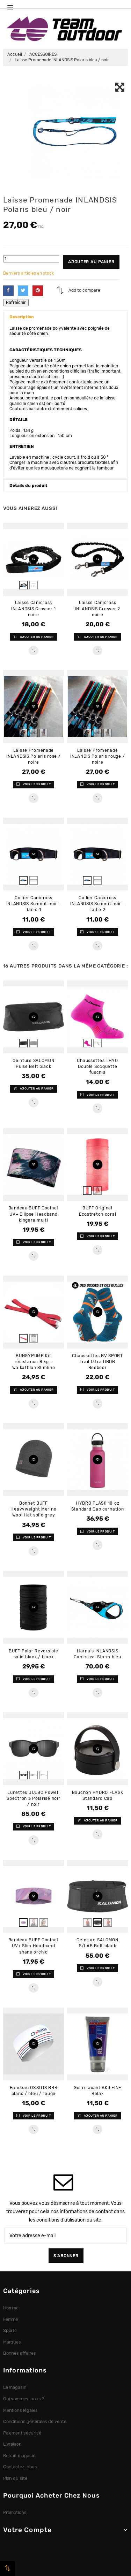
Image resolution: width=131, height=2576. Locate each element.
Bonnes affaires (19, 2353)
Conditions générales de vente (34, 2421)
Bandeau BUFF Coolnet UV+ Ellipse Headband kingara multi (33, 1214)
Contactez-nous (20, 2466)
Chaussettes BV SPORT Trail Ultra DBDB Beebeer (97, 1361)
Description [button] (21, 316)
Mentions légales (20, 2410)
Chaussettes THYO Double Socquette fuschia (97, 1066)
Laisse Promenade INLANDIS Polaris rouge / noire (97, 756)
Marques (12, 2342)
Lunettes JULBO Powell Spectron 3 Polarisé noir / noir (33, 1798)
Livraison (12, 2444)
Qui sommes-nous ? (24, 2398)
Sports (10, 2330)
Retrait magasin (19, 2455)
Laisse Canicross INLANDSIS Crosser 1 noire (33, 608)
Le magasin (15, 2387)
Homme (11, 2307)
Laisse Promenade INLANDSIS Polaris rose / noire (33, 756)
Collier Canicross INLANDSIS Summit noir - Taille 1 (33, 903)
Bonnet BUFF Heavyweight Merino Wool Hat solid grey (33, 1509)
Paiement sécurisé (22, 2433)
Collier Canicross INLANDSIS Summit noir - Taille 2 (97, 903)
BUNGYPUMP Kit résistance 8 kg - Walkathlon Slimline (33, 1361)
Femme (10, 2319)
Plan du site (15, 2478)
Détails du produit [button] (28, 485)
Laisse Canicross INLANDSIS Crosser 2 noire (97, 608)
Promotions (15, 2512)
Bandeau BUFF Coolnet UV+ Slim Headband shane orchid (33, 1945)
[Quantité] (31, 258)
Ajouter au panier (91, 261)
